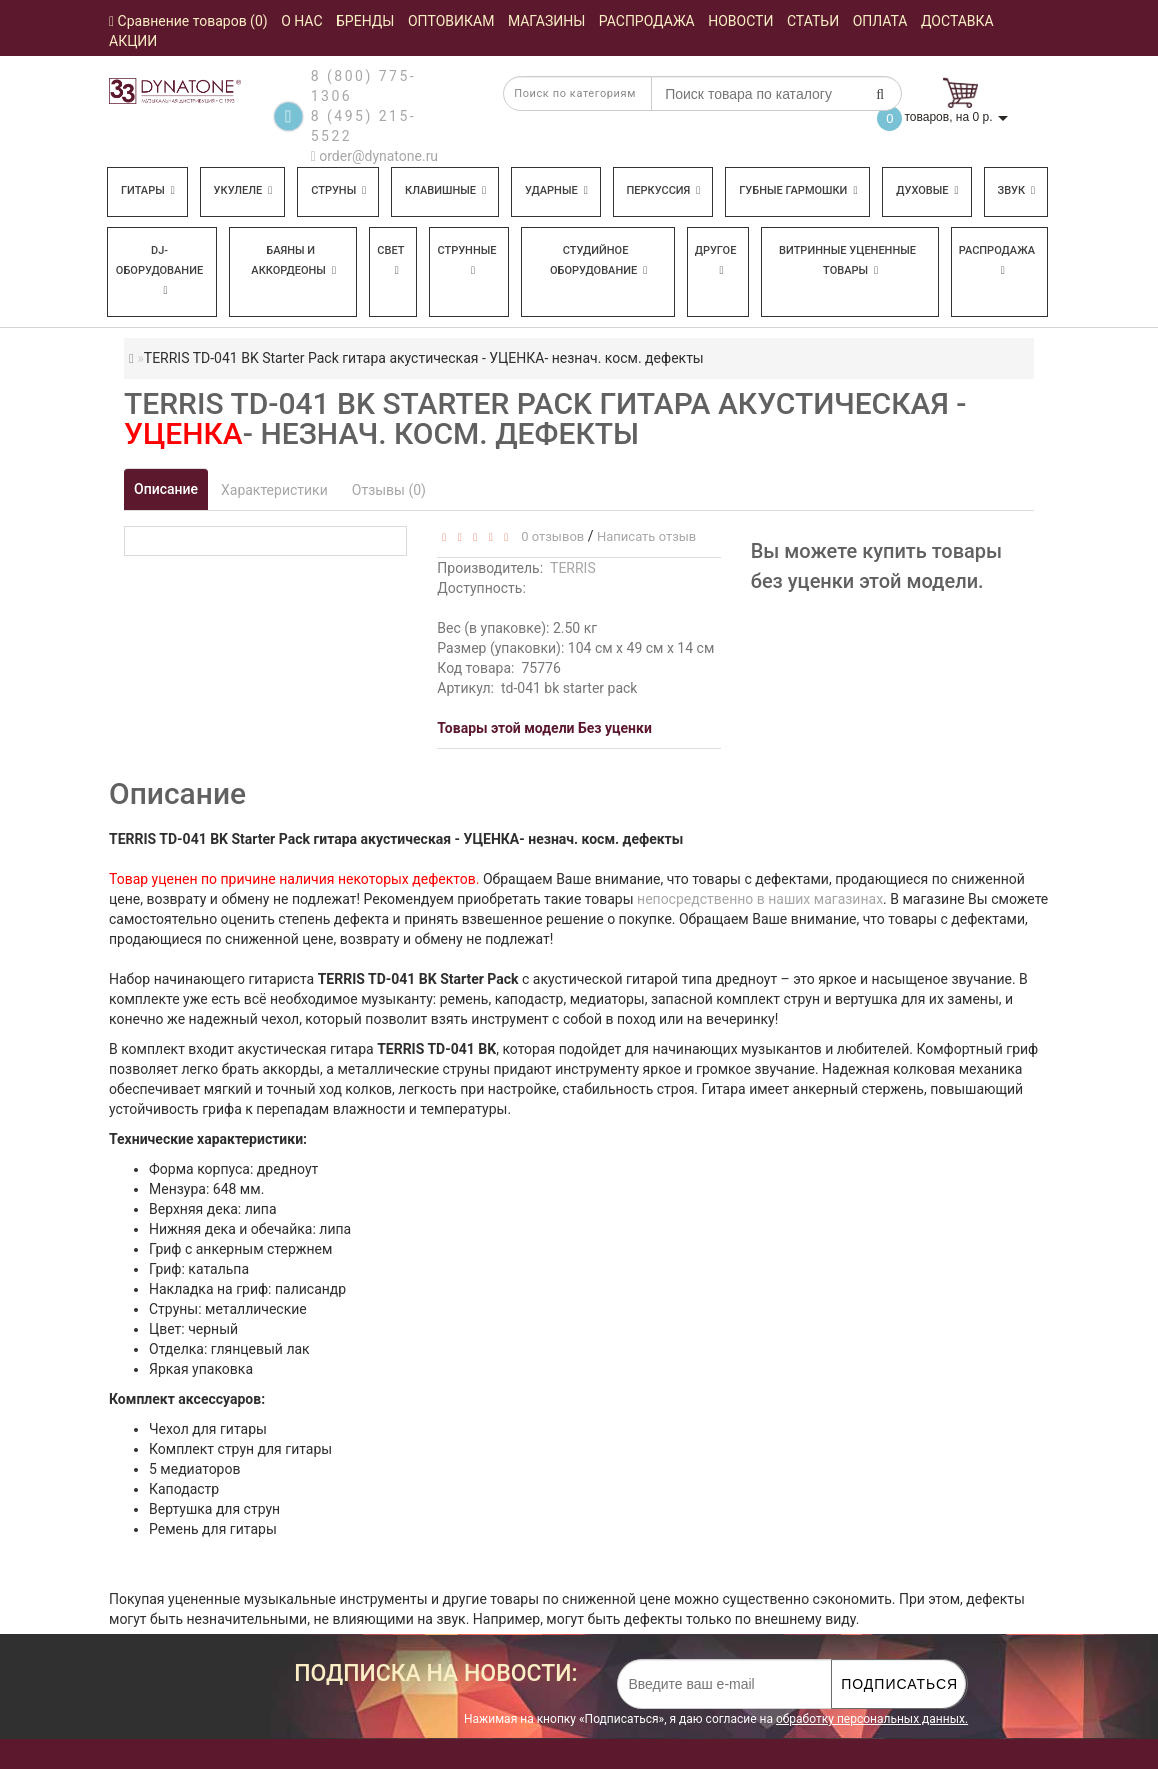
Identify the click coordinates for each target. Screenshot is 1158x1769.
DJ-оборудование (159, 270)
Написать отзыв (646, 536)
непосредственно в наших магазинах (760, 899)
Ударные (556, 190)
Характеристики (274, 490)
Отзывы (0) (389, 490)
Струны (338, 190)
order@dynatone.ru (374, 156)
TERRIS (573, 568)
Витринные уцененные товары (847, 260)
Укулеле (243, 190)
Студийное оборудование (598, 260)
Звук (1016, 190)
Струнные (466, 260)
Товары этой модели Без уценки (544, 728)
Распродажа (997, 260)
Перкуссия (664, 190)
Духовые (927, 190)
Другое (716, 260)
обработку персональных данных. (872, 1719)
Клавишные (445, 190)
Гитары (148, 190)
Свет (390, 260)
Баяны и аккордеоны (293, 260)
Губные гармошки (798, 190)
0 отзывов (549, 536)
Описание (166, 489)
